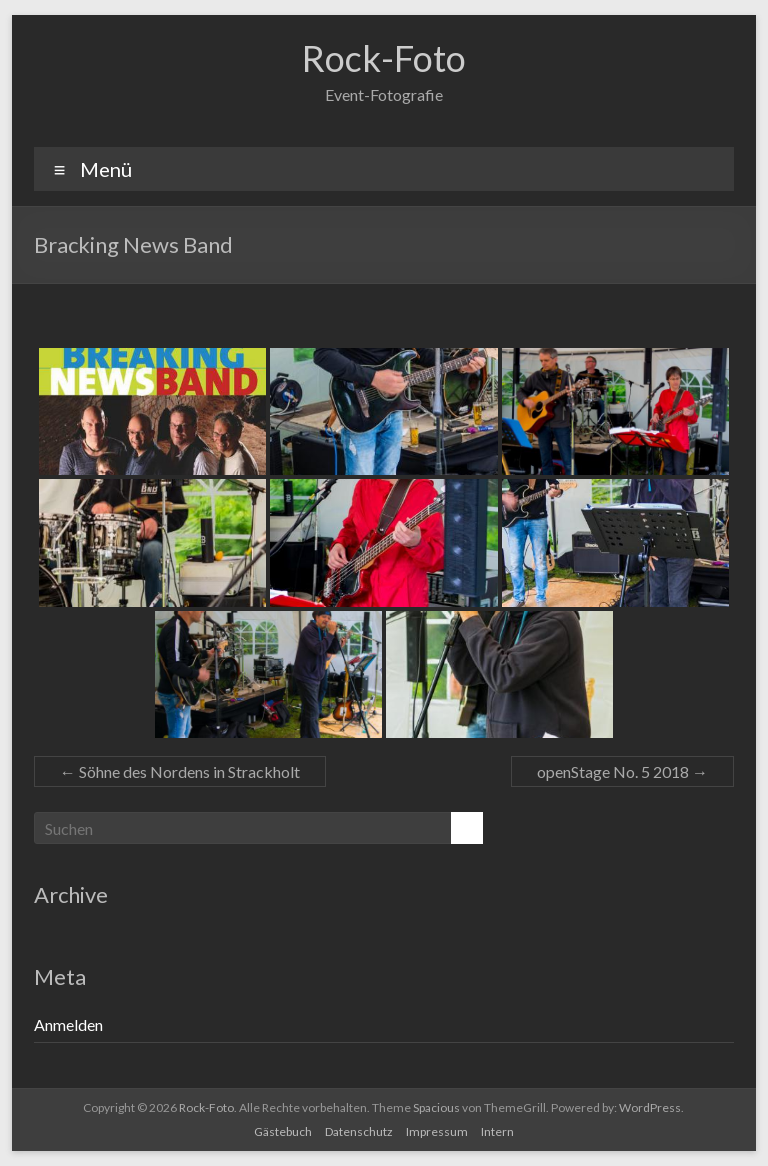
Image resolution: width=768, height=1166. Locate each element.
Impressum (437, 1131)
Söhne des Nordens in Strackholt (180, 771)
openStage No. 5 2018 (622, 771)
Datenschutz (359, 1131)
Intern (497, 1131)
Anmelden (68, 1024)
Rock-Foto (384, 58)
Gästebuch (283, 1131)
